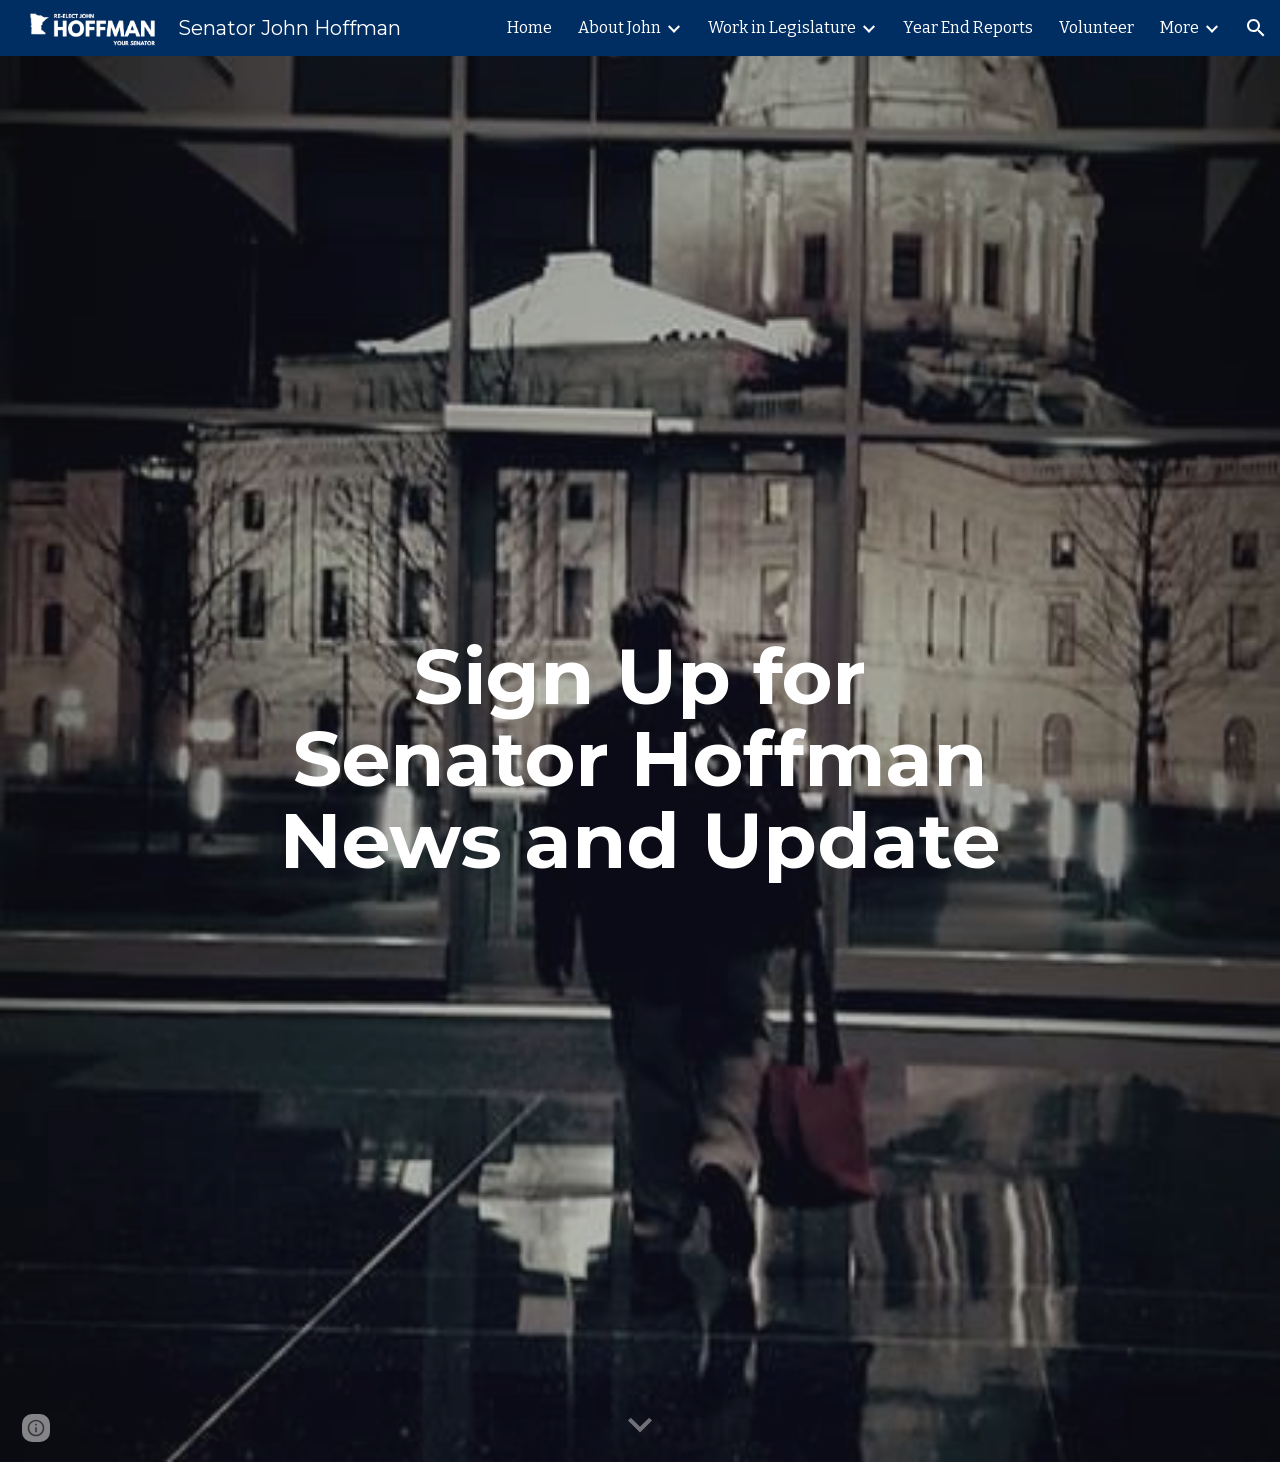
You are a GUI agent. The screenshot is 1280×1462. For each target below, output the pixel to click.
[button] (1256, 28)
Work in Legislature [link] (782, 27)
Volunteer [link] (1096, 27)
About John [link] (619, 27)
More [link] (1179, 27)
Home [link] (529, 27)
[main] (640, 759)
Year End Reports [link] (968, 27)
